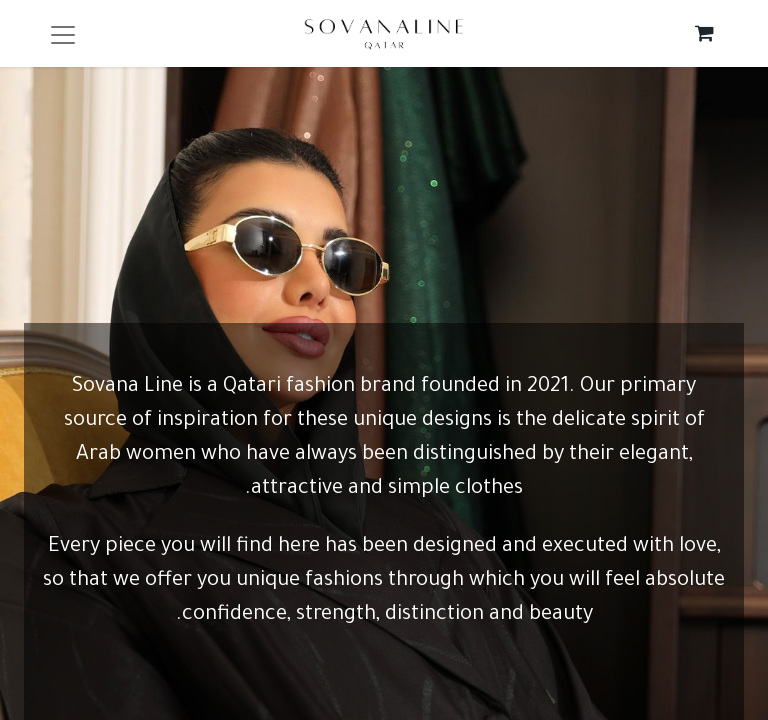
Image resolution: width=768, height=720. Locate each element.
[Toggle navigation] (63, 33)
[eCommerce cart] (705, 33)
